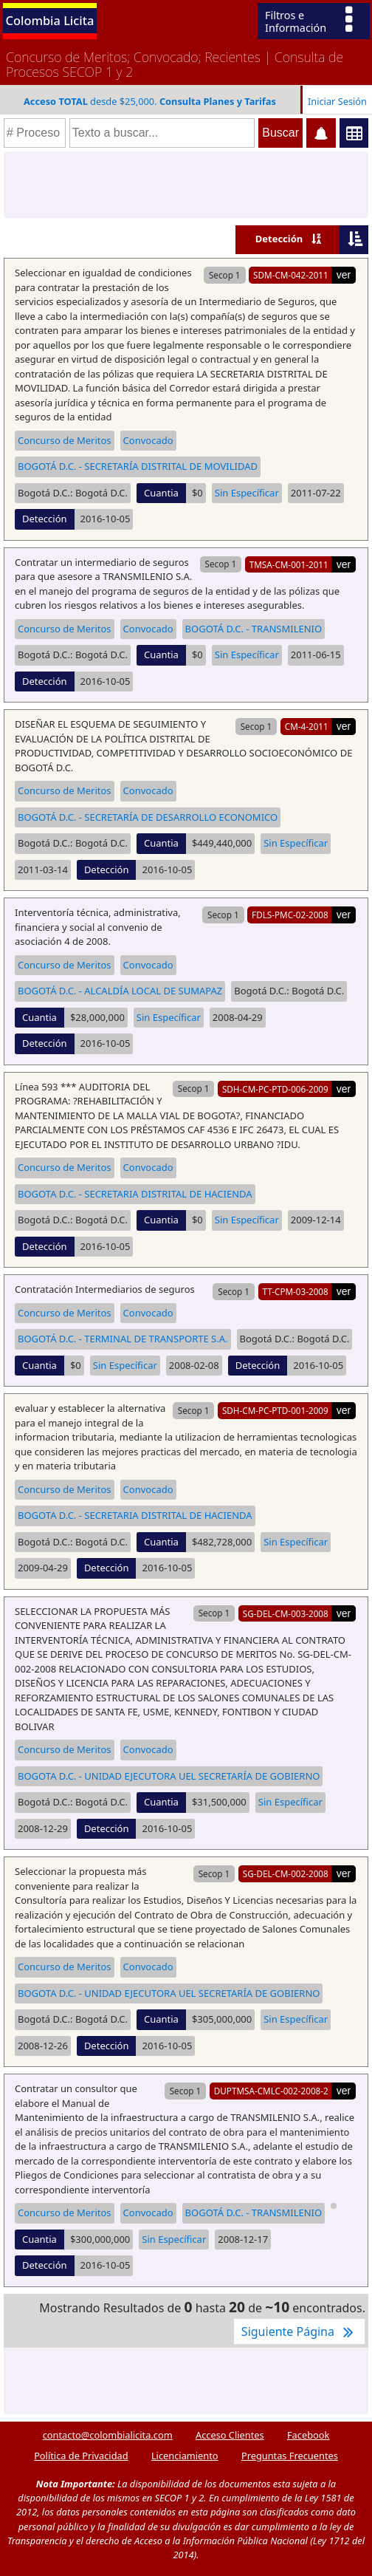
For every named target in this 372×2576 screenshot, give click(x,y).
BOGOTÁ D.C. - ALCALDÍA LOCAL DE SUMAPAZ (120, 990)
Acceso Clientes (230, 2435)
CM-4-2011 (306, 726)
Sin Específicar (247, 492)
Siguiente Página (299, 2331)
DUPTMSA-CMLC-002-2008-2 (271, 2091)
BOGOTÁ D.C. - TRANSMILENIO (254, 628)
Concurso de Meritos (64, 440)
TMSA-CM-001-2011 (288, 564)
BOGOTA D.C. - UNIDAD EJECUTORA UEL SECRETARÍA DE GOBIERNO (169, 1776)
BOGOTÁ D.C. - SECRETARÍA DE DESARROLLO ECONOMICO (148, 817)
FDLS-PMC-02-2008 (290, 914)
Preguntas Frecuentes (289, 2455)
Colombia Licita (50, 20)
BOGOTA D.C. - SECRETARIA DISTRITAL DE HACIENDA (135, 1193)
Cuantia (161, 492)
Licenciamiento (184, 2455)
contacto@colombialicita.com (108, 2435)
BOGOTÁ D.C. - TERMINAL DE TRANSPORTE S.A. (123, 1338)
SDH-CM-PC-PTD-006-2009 (275, 1089)
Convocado (148, 440)
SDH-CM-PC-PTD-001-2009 (275, 1410)
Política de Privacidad (81, 2455)
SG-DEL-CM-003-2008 (285, 1613)
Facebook (308, 2435)
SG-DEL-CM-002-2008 (285, 1873)
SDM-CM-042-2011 (290, 275)
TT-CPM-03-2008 (295, 1291)
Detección (279, 238)
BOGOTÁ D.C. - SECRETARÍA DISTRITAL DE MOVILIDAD (138, 466)
